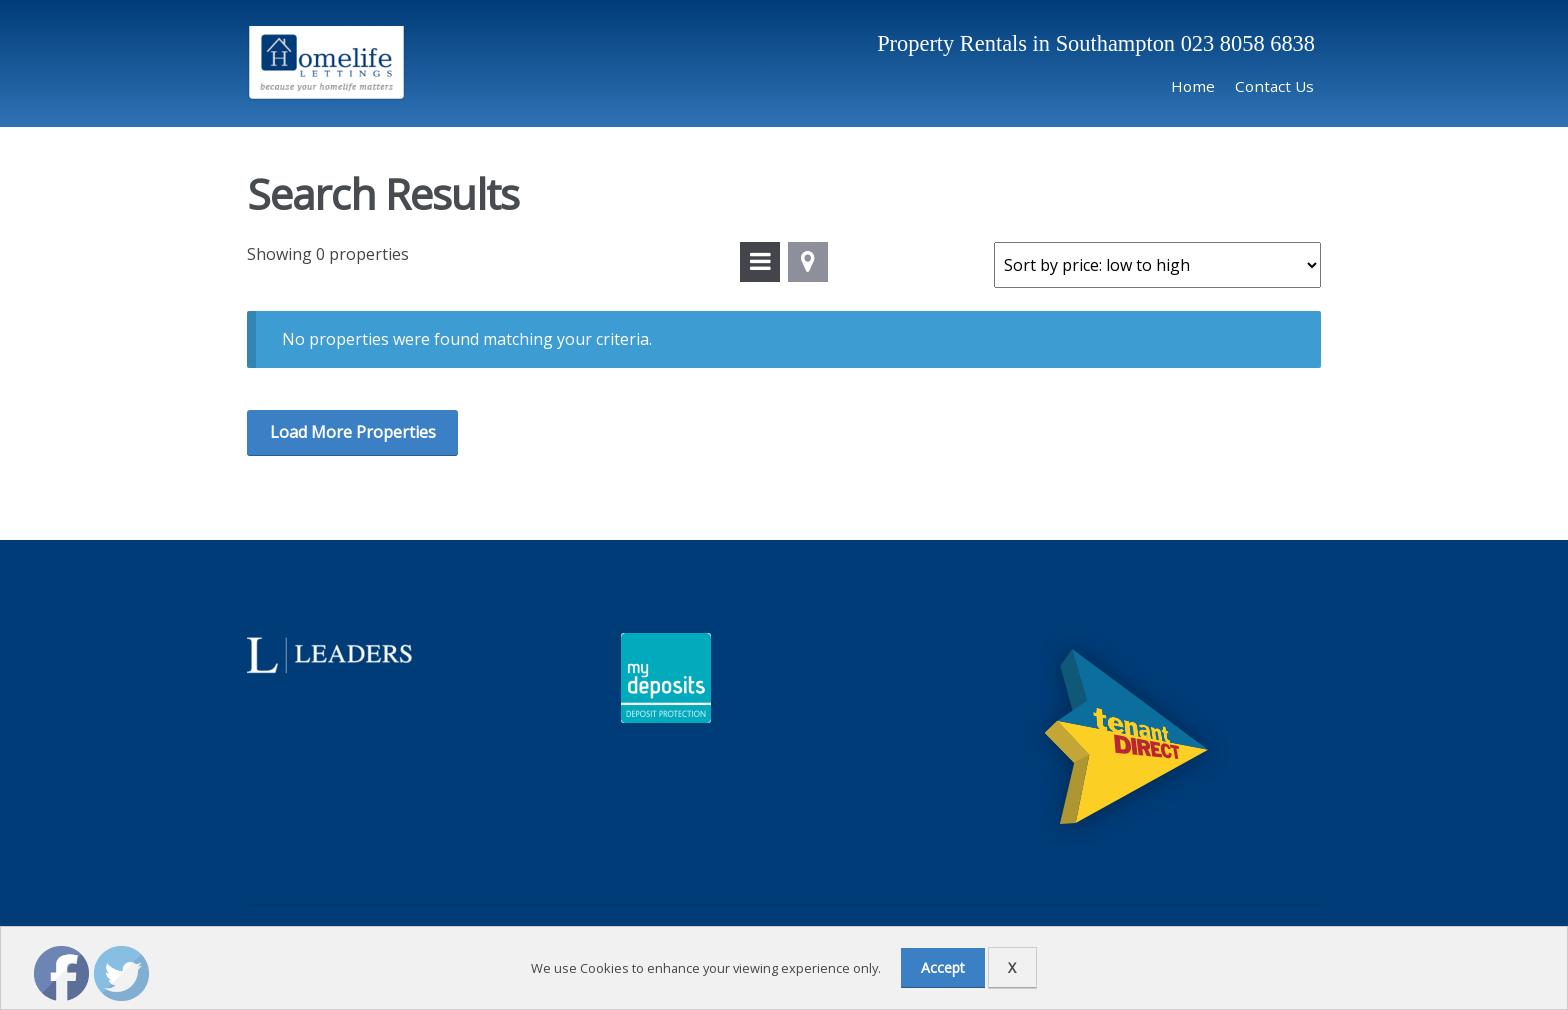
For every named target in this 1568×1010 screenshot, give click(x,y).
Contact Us (1274, 86)
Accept (943, 967)
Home (1193, 86)
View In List (760, 262)
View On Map (808, 262)
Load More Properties (353, 432)
